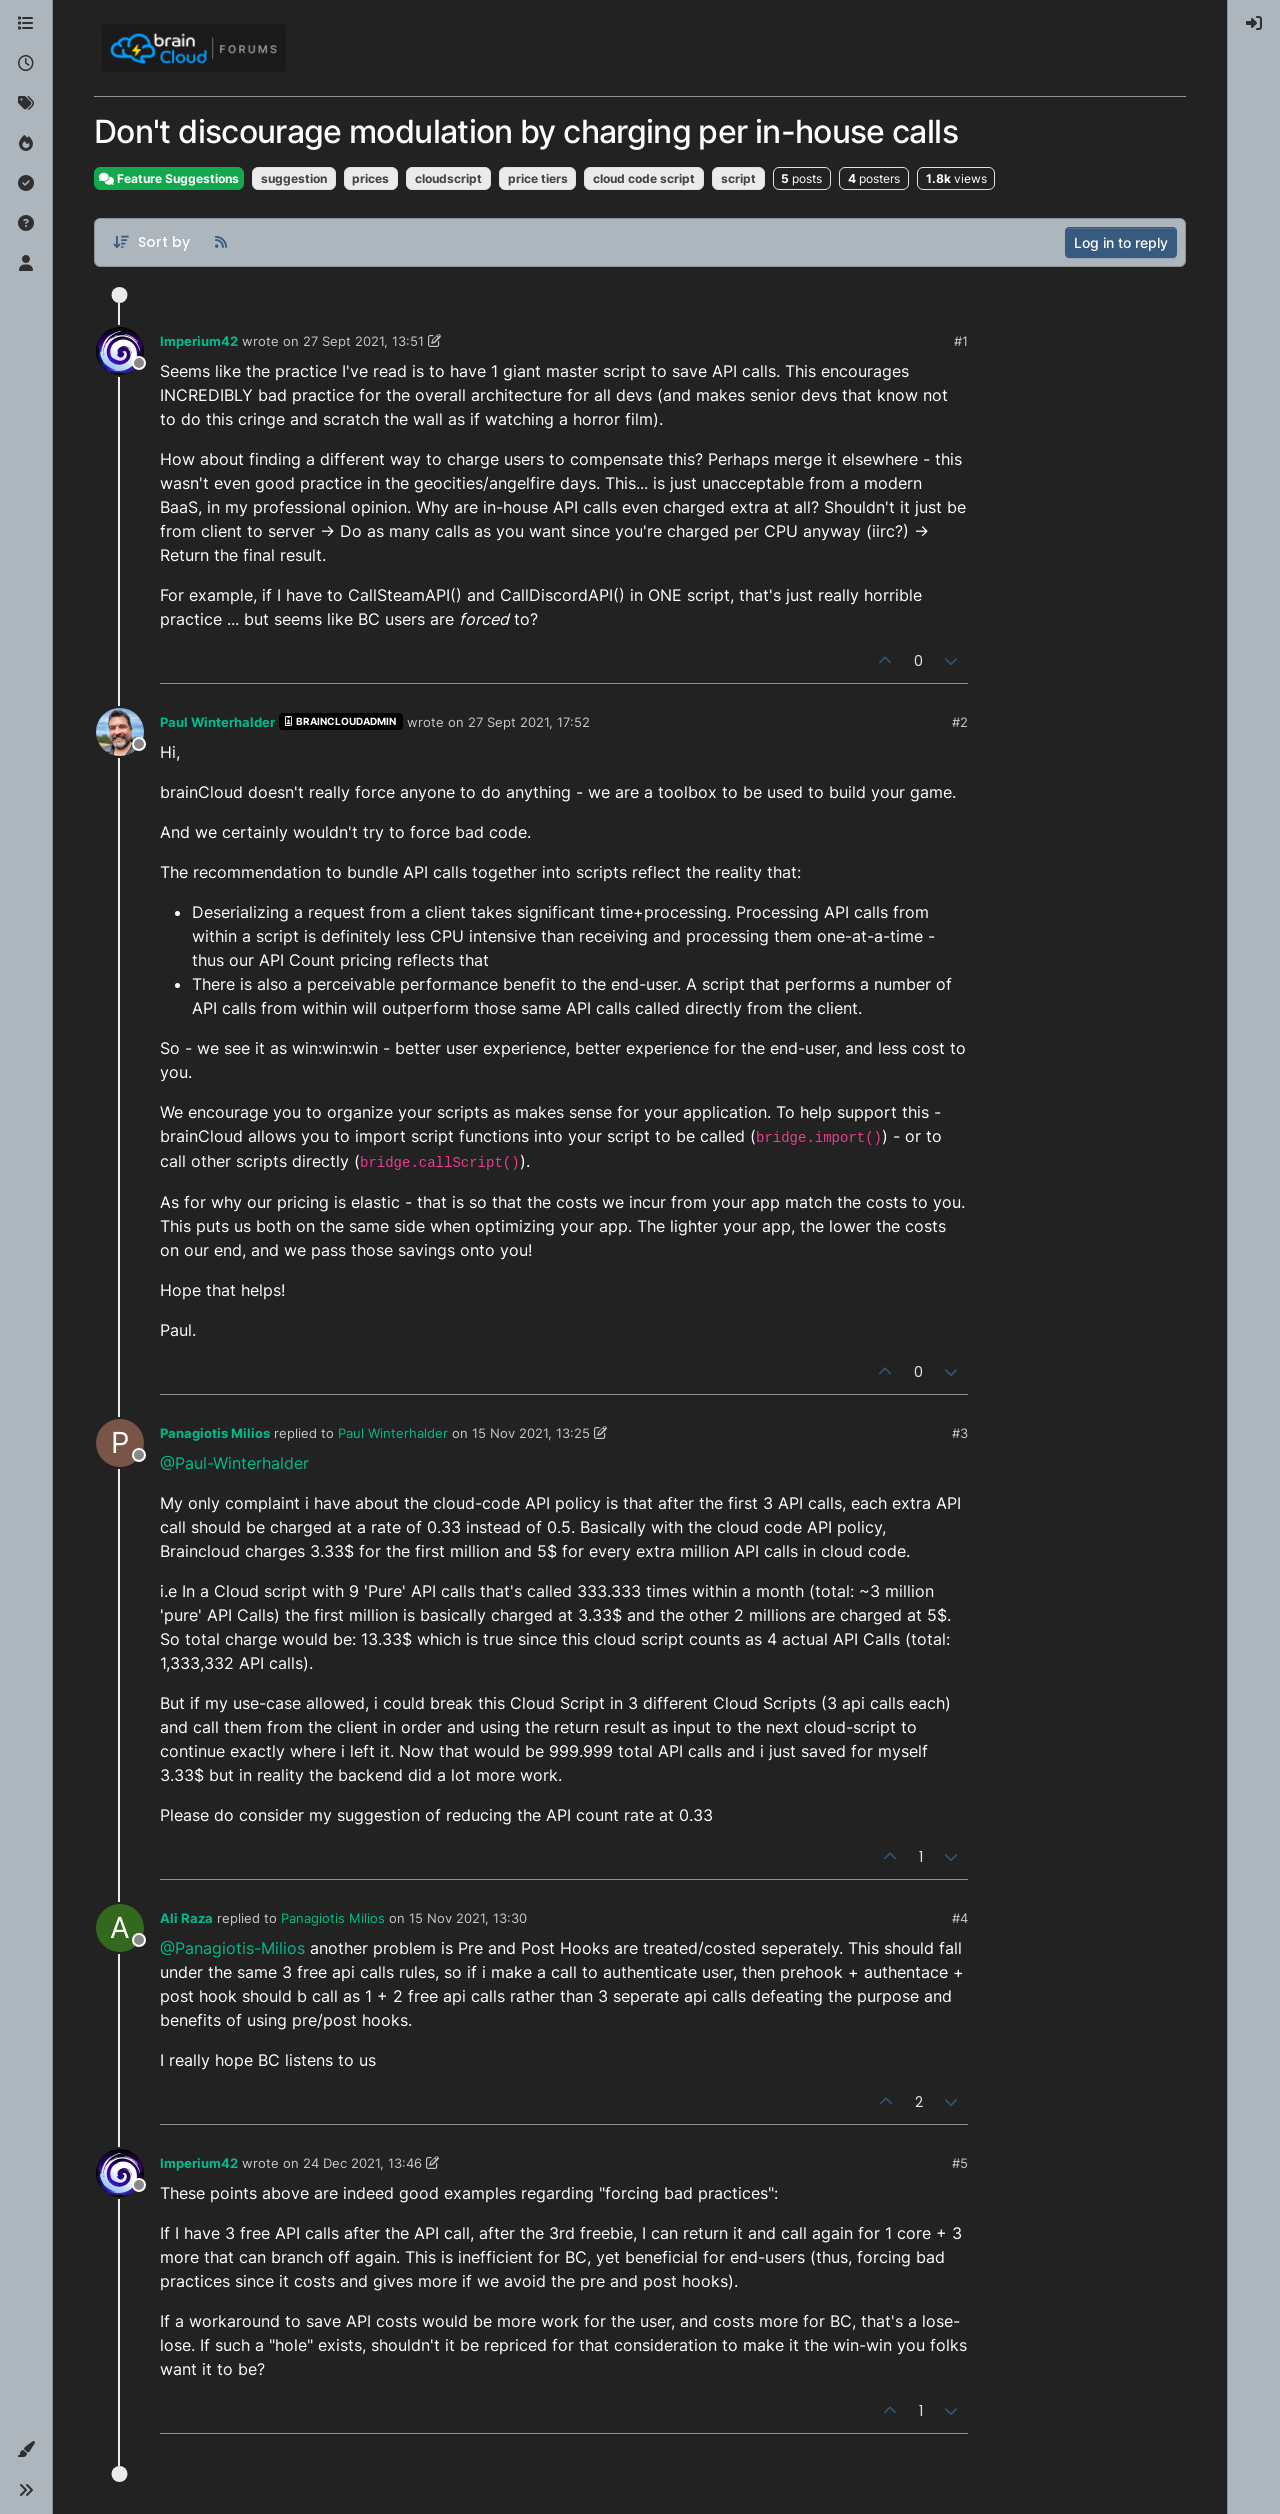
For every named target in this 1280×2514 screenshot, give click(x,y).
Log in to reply (1121, 242)
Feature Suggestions (169, 178)
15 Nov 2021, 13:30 (468, 1918)
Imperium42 (199, 341)
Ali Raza (186, 1918)
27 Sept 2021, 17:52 (529, 722)
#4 (960, 1918)
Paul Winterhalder (217, 722)
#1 (961, 341)
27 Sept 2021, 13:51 (363, 341)
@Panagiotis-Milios (232, 1948)
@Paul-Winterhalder (234, 1463)
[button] (26, 2450)
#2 (960, 722)
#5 (960, 2163)
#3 (960, 1433)
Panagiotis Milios (215, 1433)
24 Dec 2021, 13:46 (362, 2163)
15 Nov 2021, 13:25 (531, 1433)
